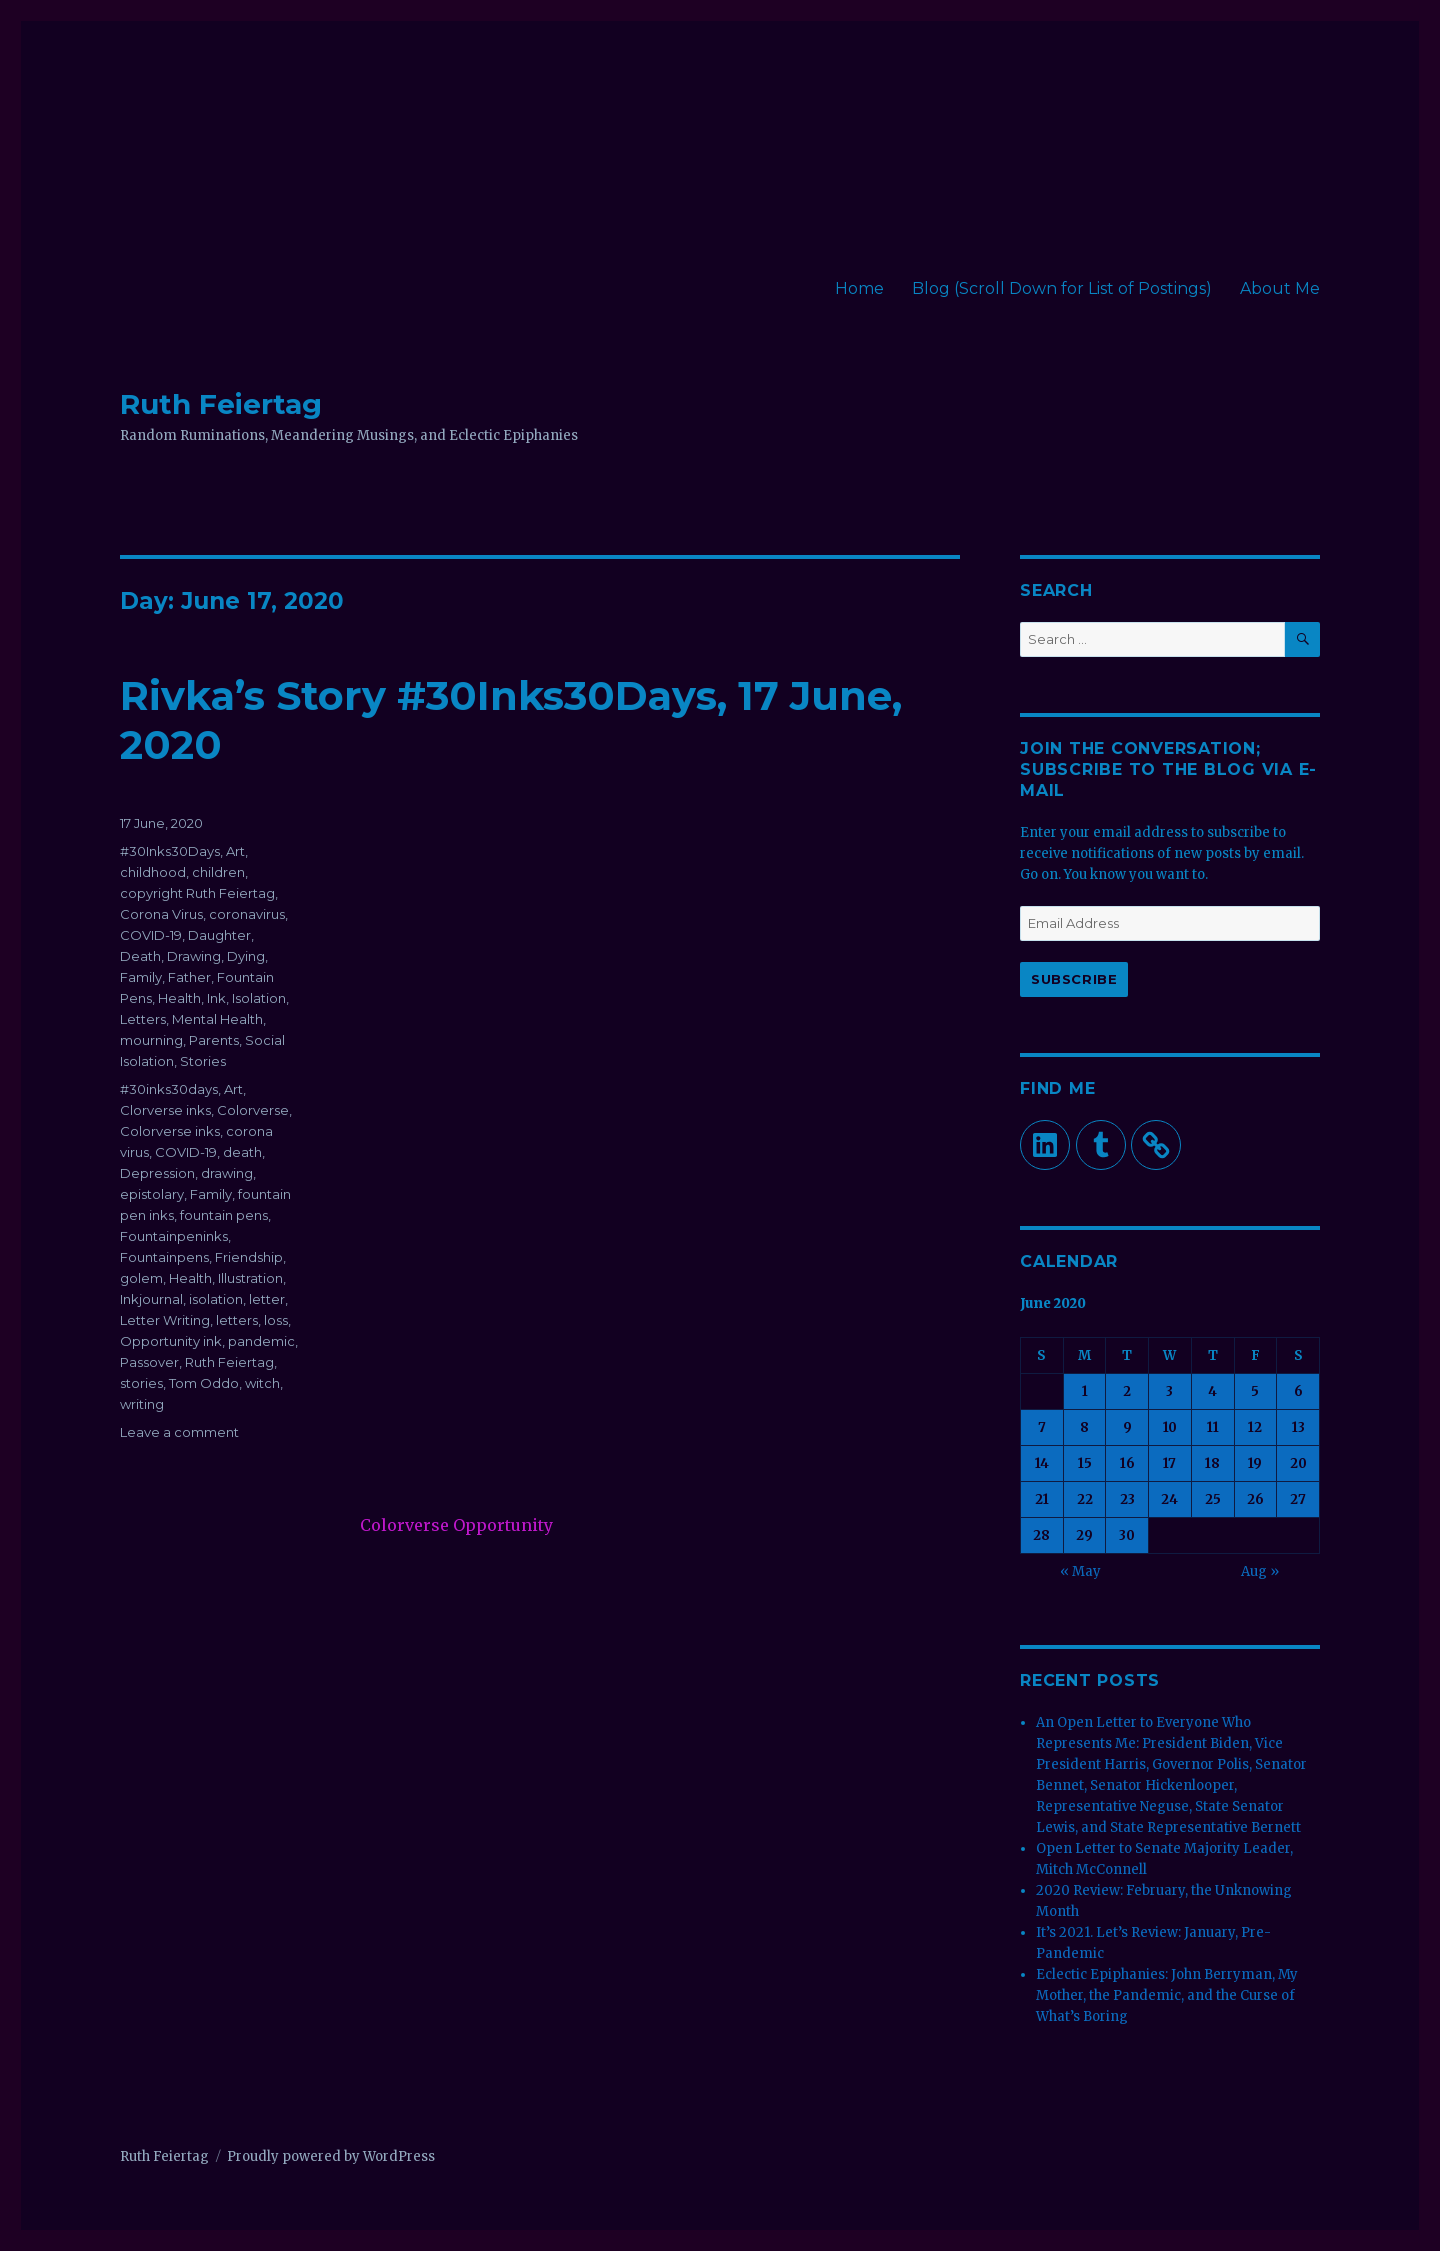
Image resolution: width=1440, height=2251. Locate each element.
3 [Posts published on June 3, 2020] (1169, 1391)
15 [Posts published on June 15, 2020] (1085, 1463)
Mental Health (217, 1019)
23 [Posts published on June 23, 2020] (1127, 1499)
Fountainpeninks (174, 1236)
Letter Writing (165, 1320)
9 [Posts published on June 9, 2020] (1127, 1427)
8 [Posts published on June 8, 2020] (1084, 1427)
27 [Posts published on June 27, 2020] (1298, 1499)
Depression (157, 1173)
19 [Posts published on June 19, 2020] (1255, 1463)
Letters (143, 1019)
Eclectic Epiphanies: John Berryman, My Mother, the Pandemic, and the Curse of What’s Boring (1167, 1995)
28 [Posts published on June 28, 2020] (1041, 1535)
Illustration (250, 1278)
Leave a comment (179, 1432)
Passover (149, 1362)
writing (142, 1404)
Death (140, 956)
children (218, 872)
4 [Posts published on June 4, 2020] (1212, 1391)
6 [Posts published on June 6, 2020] (1298, 1391)
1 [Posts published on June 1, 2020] (1085, 1391)
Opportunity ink (171, 1341)
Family (141, 977)
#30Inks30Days (170, 851)
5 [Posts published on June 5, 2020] (1255, 1391)
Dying (246, 956)
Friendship (249, 1257)
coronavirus (247, 914)
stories (141, 1383)
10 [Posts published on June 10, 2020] (1170, 1427)
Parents (214, 1040)
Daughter (219, 935)
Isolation (259, 998)
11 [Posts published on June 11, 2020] (1213, 1427)
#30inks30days (169, 1089)
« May (1080, 1571)
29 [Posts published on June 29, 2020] (1084, 1535)
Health (179, 998)
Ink (216, 998)
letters (237, 1320)
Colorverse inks (170, 1131)
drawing (227, 1173)
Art (235, 851)
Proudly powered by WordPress (331, 2156)
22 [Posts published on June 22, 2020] (1085, 1499)
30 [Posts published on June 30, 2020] (1127, 1535)
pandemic (261, 1341)
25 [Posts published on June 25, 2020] (1213, 1499)
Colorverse (253, 1110)
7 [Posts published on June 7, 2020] (1042, 1427)
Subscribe (1074, 979)
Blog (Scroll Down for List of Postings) (1062, 288)
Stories (203, 1061)
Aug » (1260, 1571)
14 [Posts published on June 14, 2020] (1042, 1463)
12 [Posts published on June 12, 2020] (1255, 1427)
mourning (151, 1040)
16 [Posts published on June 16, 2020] (1127, 1463)
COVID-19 (151, 935)
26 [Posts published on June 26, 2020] (1255, 1499)
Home (859, 288)
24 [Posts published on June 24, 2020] (1169, 1499)
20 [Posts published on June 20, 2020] (1298, 1463)
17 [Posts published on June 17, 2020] (1169, 1463)
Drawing (194, 956)
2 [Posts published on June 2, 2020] (1127, 1391)
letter (267, 1299)
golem (141, 1278)
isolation (216, 1299)
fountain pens (224, 1215)
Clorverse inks (165, 1110)
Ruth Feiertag (221, 404)
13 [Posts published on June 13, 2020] (1298, 1427)
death (242, 1152)
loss (276, 1320)
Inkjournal (151, 1299)
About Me (1280, 288)
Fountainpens (164, 1257)
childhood (153, 872)
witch (262, 1383)
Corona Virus (161, 914)
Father (189, 977)
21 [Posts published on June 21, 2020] (1042, 1499)
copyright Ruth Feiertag (197, 893)
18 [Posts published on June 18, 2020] (1212, 1463)
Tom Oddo (204, 1383)
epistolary (152, 1194)
